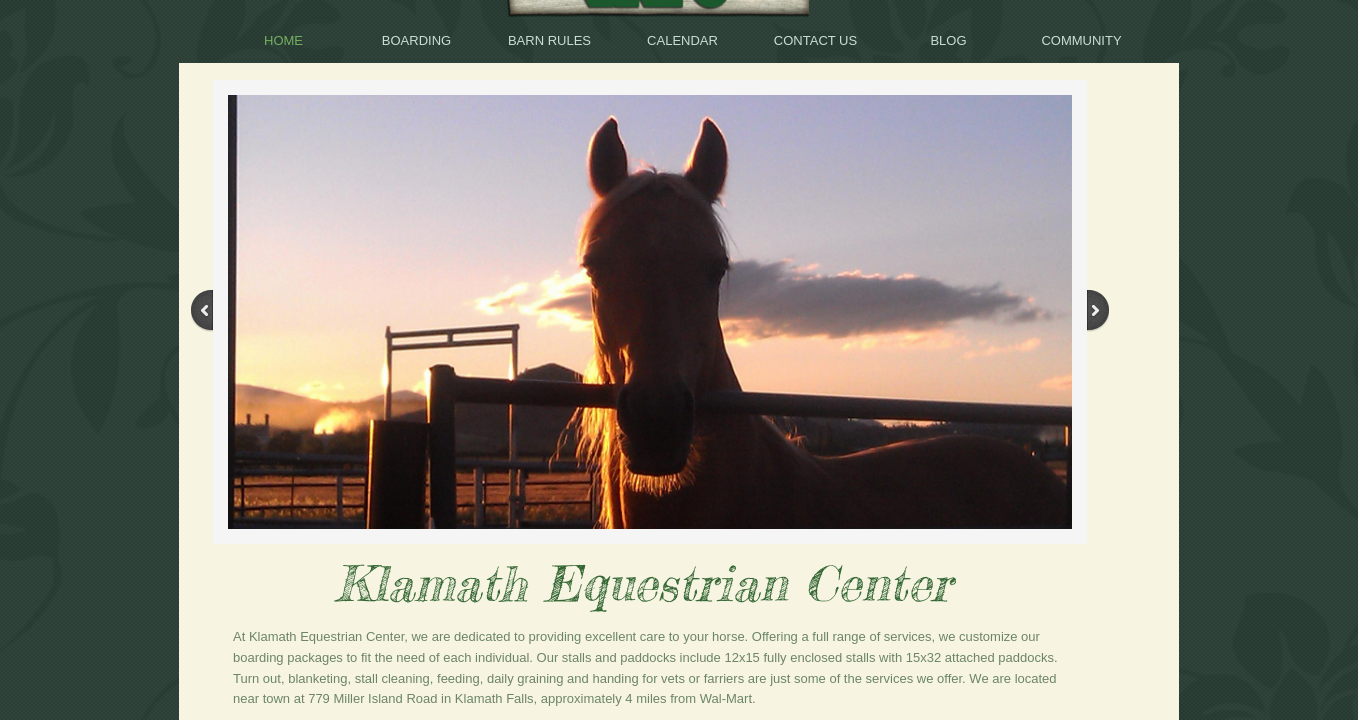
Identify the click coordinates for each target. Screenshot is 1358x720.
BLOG (948, 40)
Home (283, 40)
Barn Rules (549, 40)
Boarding (416, 40)
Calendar (682, 40)
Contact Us (815, 40)
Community (1081, 40)
